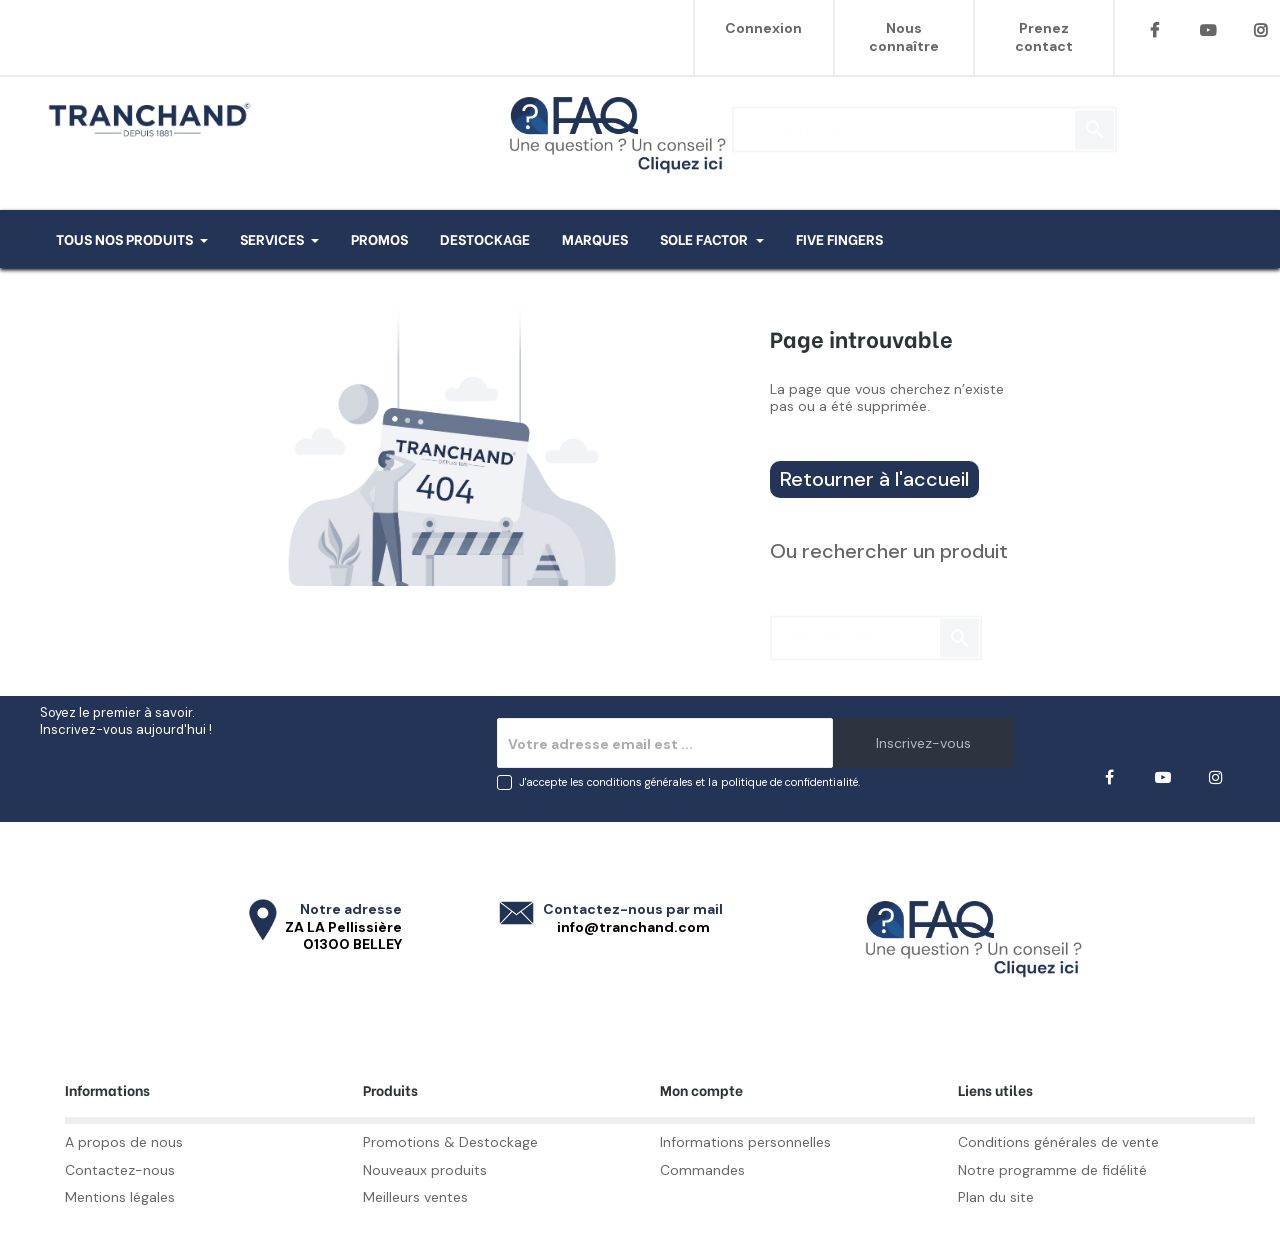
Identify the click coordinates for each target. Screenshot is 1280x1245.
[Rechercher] (924, 120)
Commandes (702, 1170)
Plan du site (996, 1197)
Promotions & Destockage (450, 1142)
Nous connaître (904, 37)
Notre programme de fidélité (1052, 1170)
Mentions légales (120, 1197)
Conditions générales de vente (1058, 1142)
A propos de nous (124, 1142)
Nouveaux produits (425, 1170)
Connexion (763, 28)
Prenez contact (1044, 37)
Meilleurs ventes (415, 1197)
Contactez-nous (120, 1170)
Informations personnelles (745, 1142)
